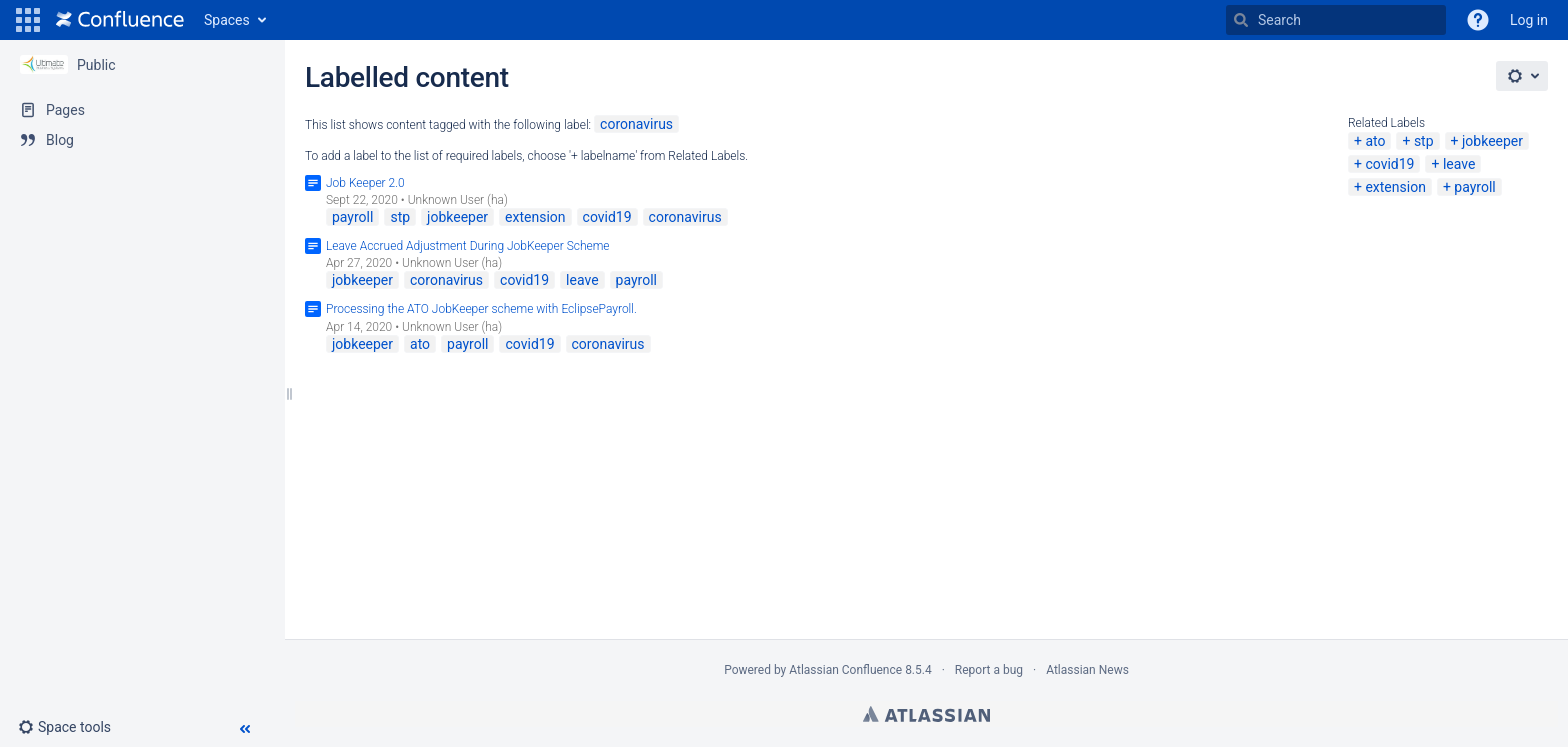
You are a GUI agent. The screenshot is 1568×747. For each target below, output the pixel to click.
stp (1424, 141)
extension (1395, 187)
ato (1375, 141)
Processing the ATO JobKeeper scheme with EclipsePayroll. (481, 309)
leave (1459, 164)
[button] (28, 20)
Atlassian (926, 714)
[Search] (1241, 20)
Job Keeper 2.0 (365, 183)
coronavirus (636, 124)
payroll (1474, 187)
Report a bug (989, 670)
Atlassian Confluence (845, 670)
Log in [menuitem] (1529, 20)
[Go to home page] (120, 20)
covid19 (1389, 164)
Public (96, 65)
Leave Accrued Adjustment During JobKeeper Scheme (468, 246)
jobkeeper (1492, 141)
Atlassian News (1087, 670)
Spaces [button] (227, 20)
